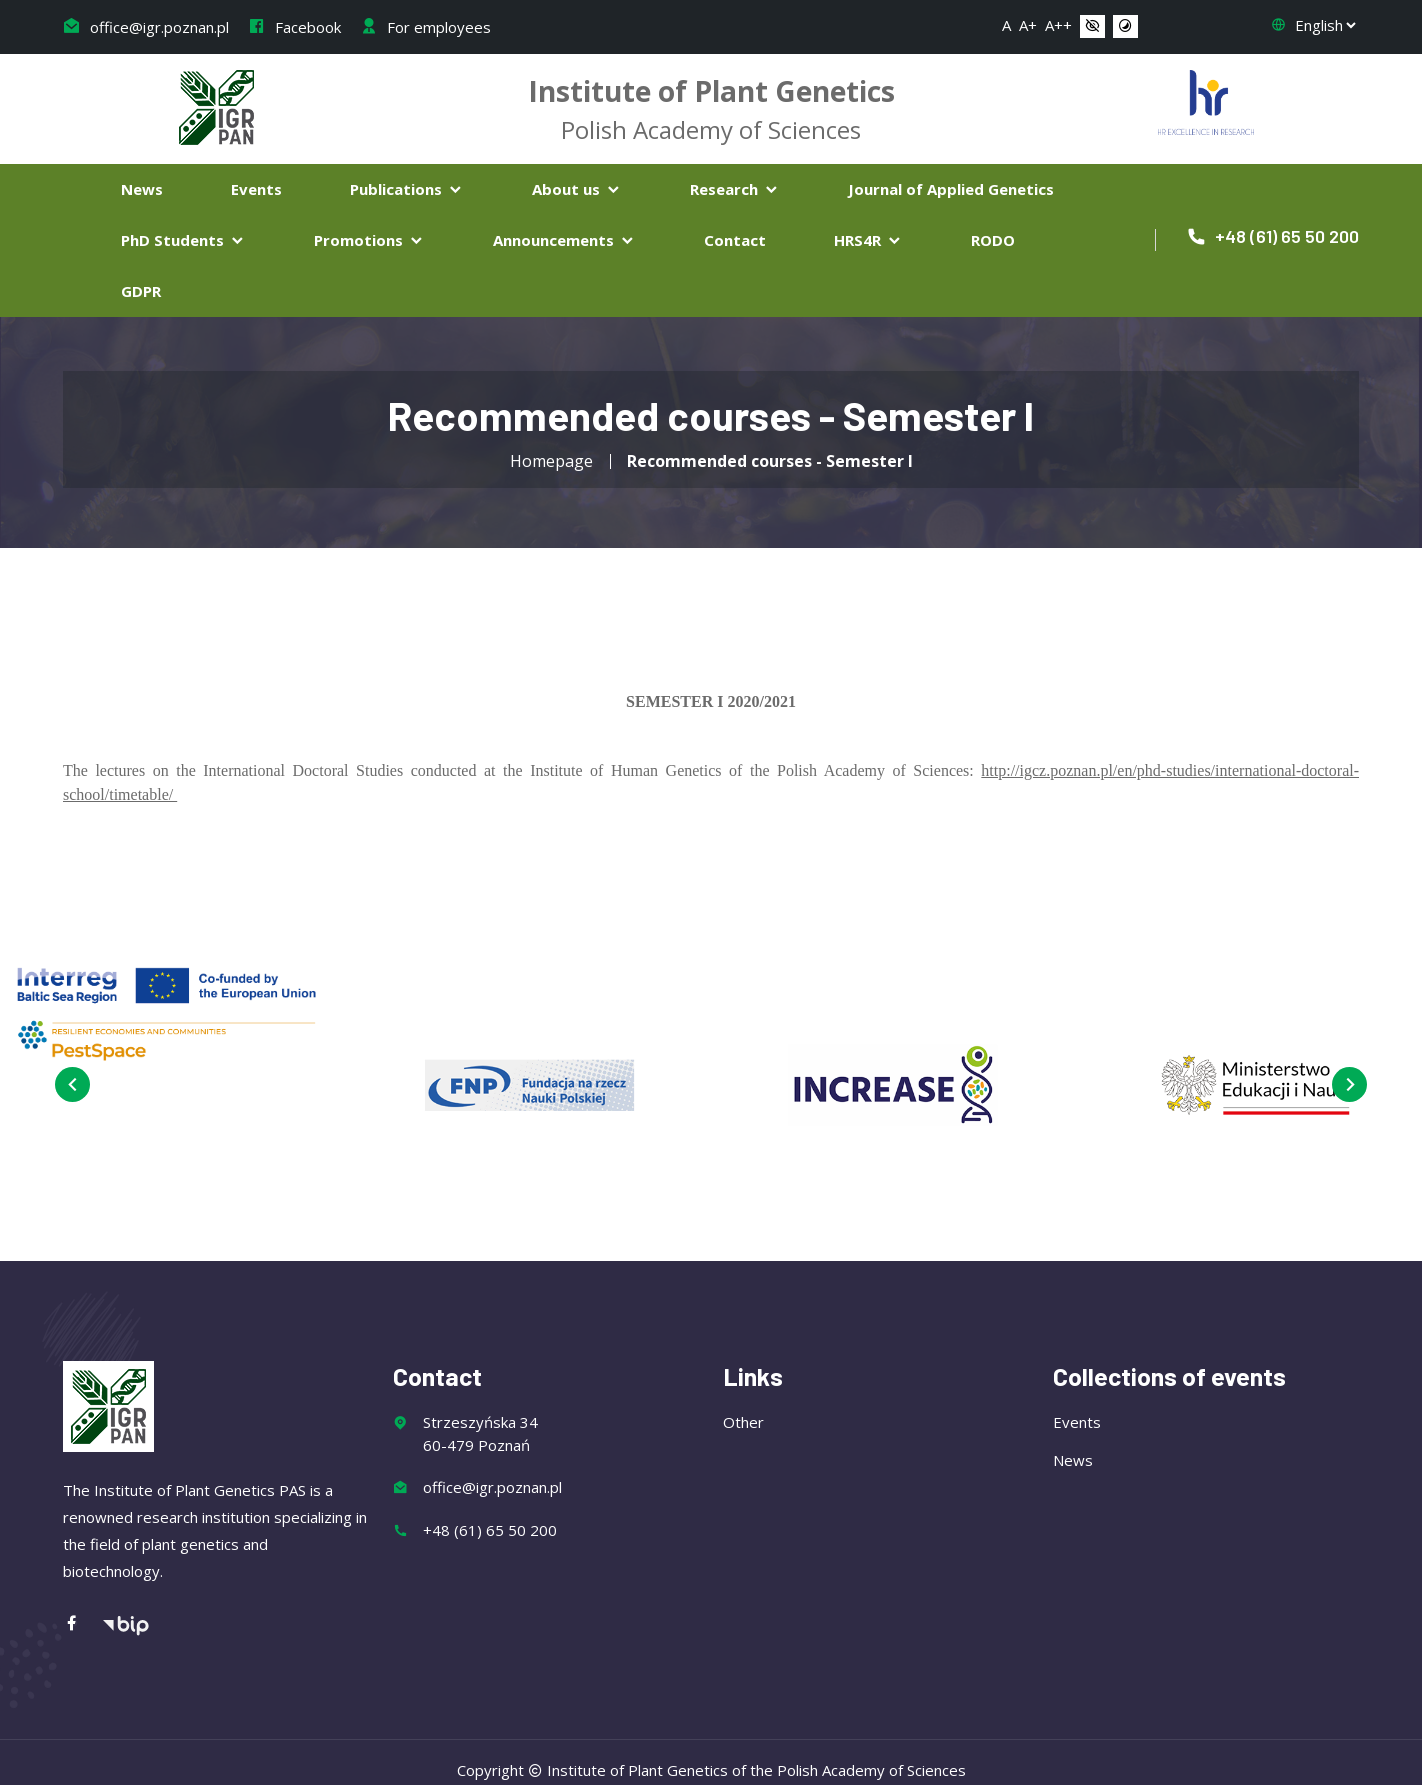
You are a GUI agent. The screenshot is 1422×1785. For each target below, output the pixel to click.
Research (735, 189)
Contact (735, 240)
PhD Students (183, 240)
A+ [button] (1028, 25)
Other (743, 1412)
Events (256, 189)
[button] (1092, 27)
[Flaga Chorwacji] (1206, 100)
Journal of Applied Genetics (951, 189)
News (142, 189)
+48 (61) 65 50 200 (1272, 236)
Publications (407, 189)
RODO (993, 240)
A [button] (1006, 25)
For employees (425, 27)
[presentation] (67, 1084)
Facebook (294, 27)
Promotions (369, 240)
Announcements (564, 240)
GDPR (141, 291)
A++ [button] (1058, 25)
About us (577, 189)
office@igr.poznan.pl (146, 27)
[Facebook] (82, 1614)
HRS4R (868, 240)
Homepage (551, 461)
